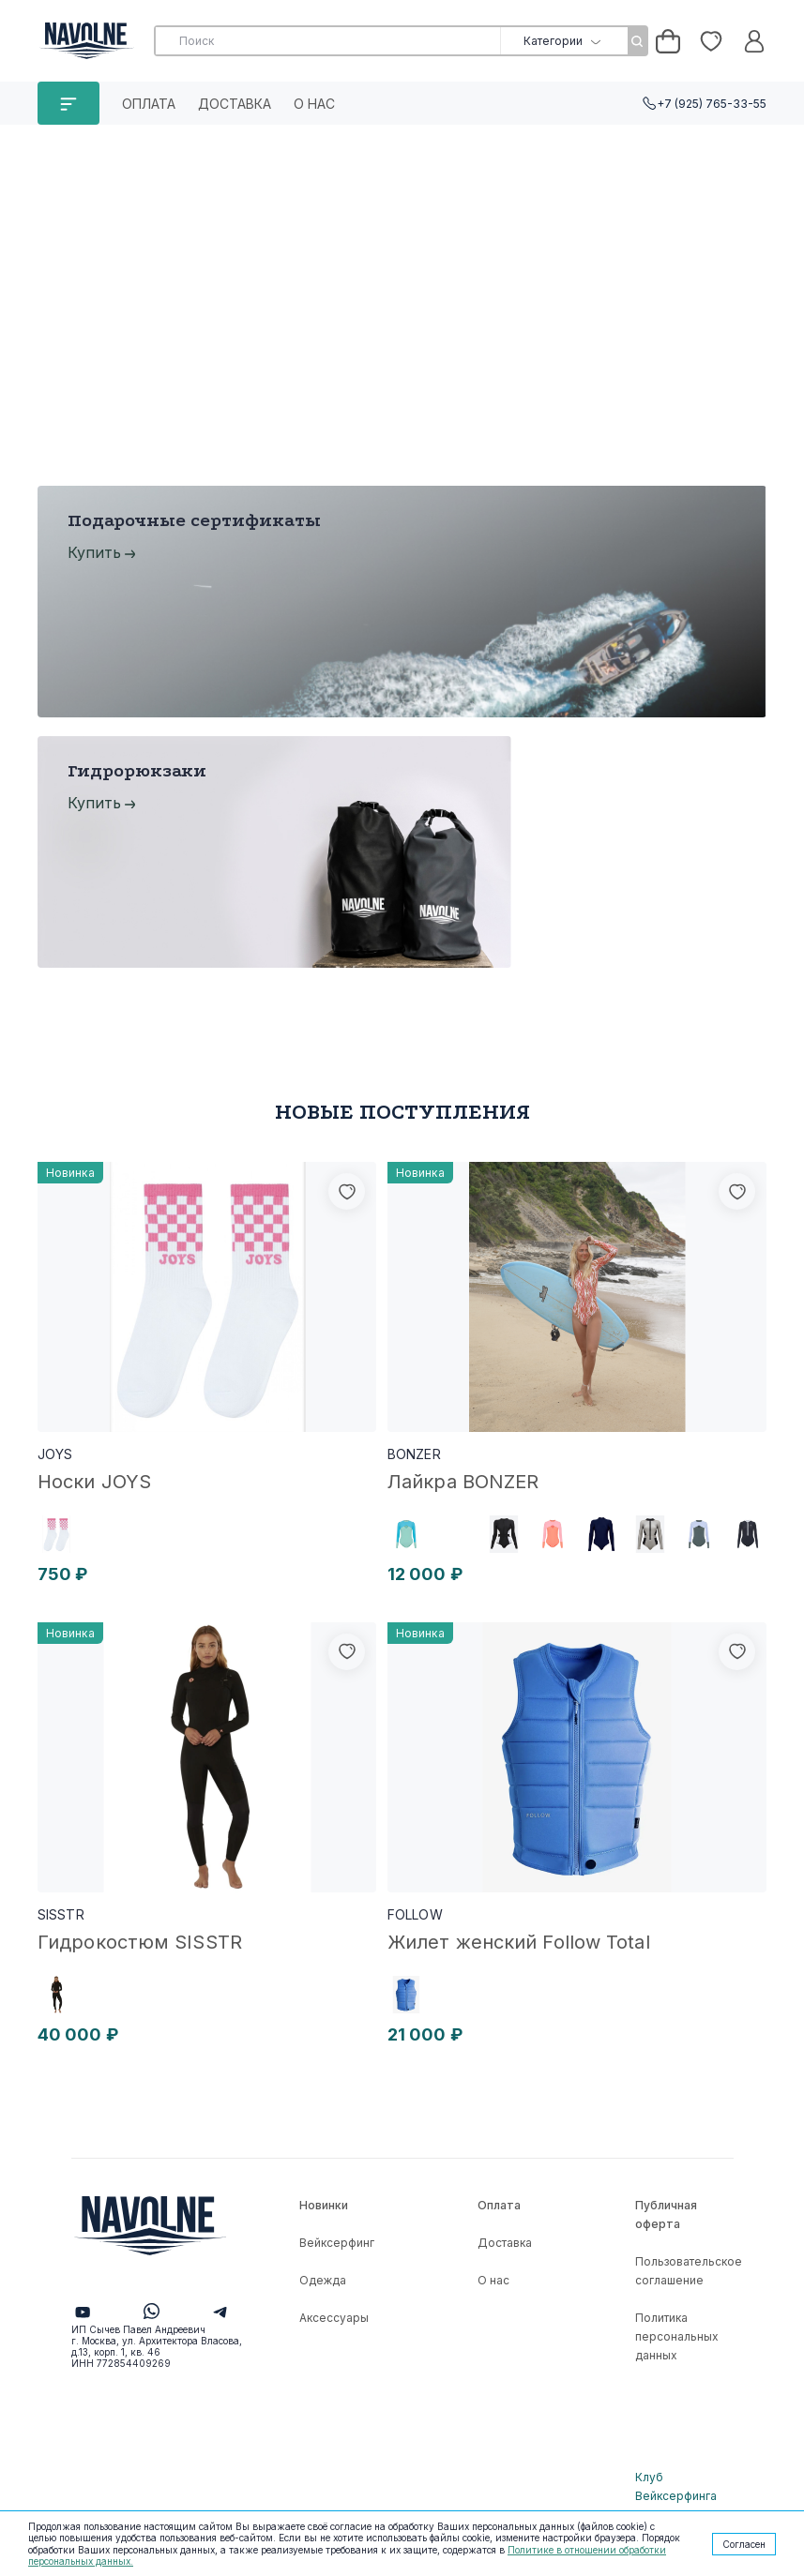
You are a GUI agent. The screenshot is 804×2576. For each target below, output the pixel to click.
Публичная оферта (666, 2214)
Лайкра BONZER (463, 1481)
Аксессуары (334, 2318)
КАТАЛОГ (68, 103)
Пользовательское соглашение (688, 2270)
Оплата (148, 104)
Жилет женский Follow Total (518, 1942)
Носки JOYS (94, 1481)
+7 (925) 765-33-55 (711, 104)
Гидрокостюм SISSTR (140, 1942)
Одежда (322, 2280)
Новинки (323, 2205)
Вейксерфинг (336, 2243)
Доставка (234, 104)
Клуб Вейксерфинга (676, 2486)
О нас (314, 104)
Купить (94, 552)
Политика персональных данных (677, 2336)
